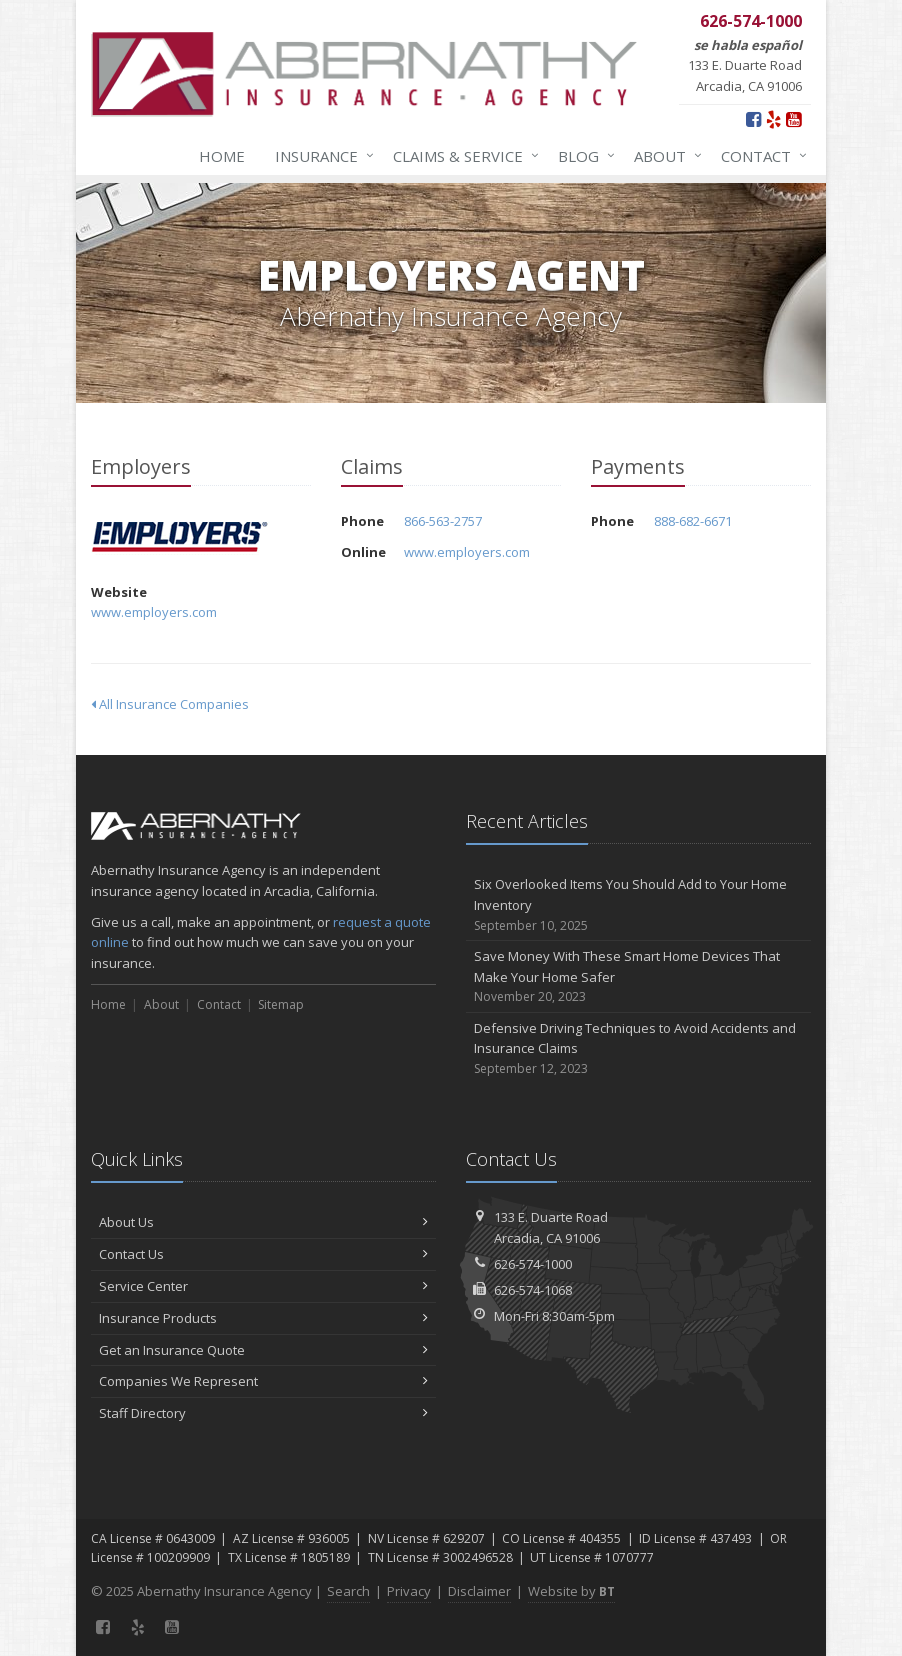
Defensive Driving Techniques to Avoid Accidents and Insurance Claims (638, 1049)
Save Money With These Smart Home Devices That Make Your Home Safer (638, 977)
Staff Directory (263, 1413)
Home (222, 156)
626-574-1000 (533, 1264)
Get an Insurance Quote (263, 1350)
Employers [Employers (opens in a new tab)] (180, 538)
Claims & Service (462, 156)
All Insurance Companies (170, 704)
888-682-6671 (693, 521)
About (664, 156)
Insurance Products (263, 1318)
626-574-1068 (533, 1290)
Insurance (320, 156)
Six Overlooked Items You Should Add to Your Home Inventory (638, 905)
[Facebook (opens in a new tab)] (753, 119)
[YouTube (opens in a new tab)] (793, 119)
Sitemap (281, 1004)
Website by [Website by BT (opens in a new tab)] (571, 1591)
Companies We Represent (263, 1381)
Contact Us (263, 1254)
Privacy (409, 1591)
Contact (760, 156)
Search (348, 1591)
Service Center (263, 1286)
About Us (263, 1222)
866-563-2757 (443, 521)
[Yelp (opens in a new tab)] (773, 119)
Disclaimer (479, 1591)
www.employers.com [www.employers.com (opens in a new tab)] (154, 612)
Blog (582, 156)
